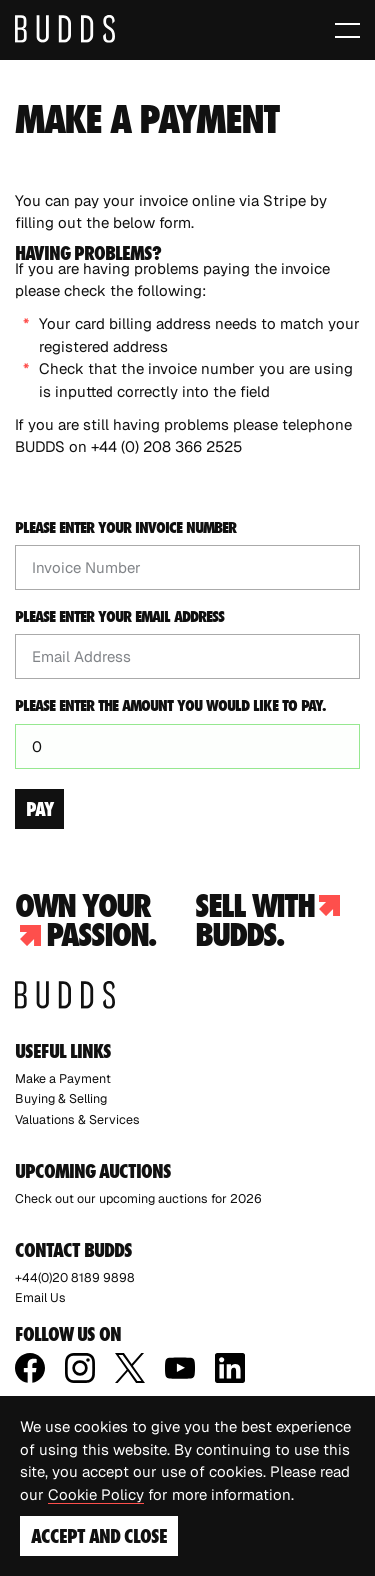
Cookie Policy (96, 1494)
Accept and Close (99, 1536)
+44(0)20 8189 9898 (75, 1277)
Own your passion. (85, 920)
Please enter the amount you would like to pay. (170, 706)
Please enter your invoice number (125, 528)
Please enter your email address (119, 617)
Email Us (40, 1297)
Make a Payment (63, 1078)
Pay (39, 809)
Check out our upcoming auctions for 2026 (138, 1198)
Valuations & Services (77, 1119)
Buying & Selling (61, 1098)
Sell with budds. (267, 920)
